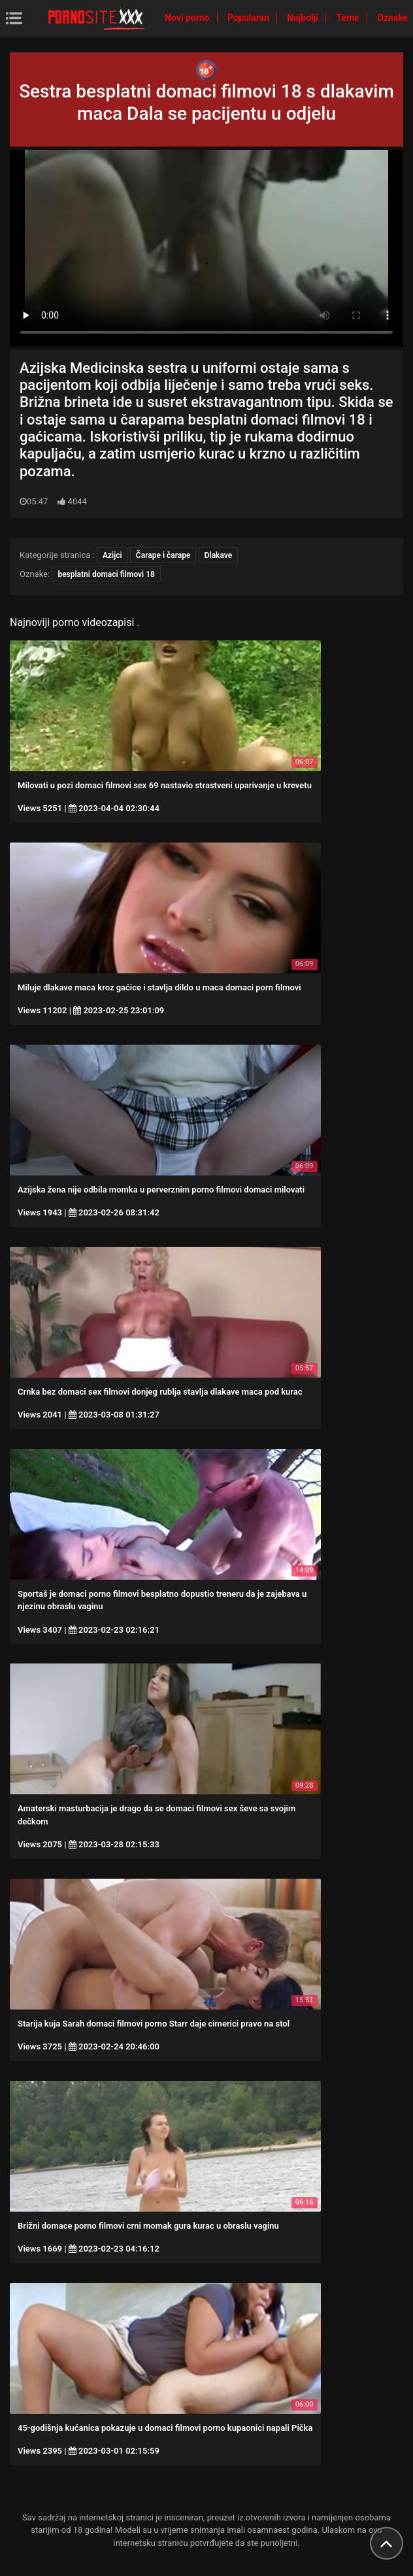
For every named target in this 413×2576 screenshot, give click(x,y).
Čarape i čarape (163, 555)
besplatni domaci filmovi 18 (106, 574)
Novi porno (188, 17)
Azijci (112, 555)
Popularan (249, 17)
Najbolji (303, 17)
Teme (348, 17)
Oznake (392, 17)
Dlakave (218, 555)
